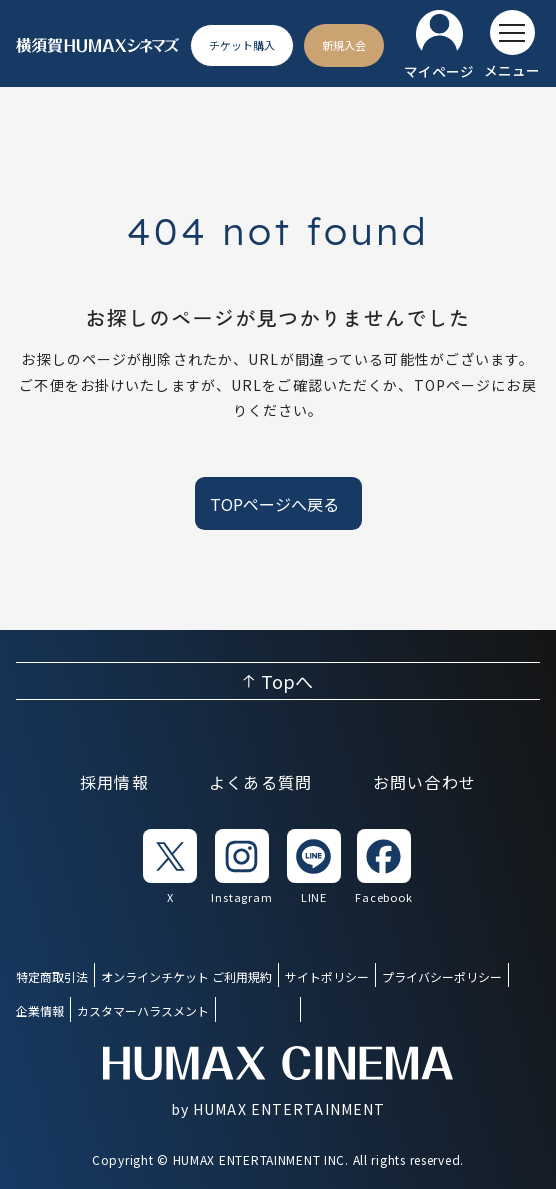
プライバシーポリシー (442, 976)
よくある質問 (261, 782)
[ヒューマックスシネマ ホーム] (98, 45)
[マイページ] (439, 45)
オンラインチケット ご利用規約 (186, 976)
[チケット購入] (242, 45)
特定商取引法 (52, 976)
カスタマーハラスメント (143, 1010)
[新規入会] (344, 45)
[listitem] (170, 867)
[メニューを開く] (512, 45)
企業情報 (40, 1010)
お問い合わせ (425, 782)
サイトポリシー (327, 976)
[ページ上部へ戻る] (278, 681)
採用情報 (114, 782)
